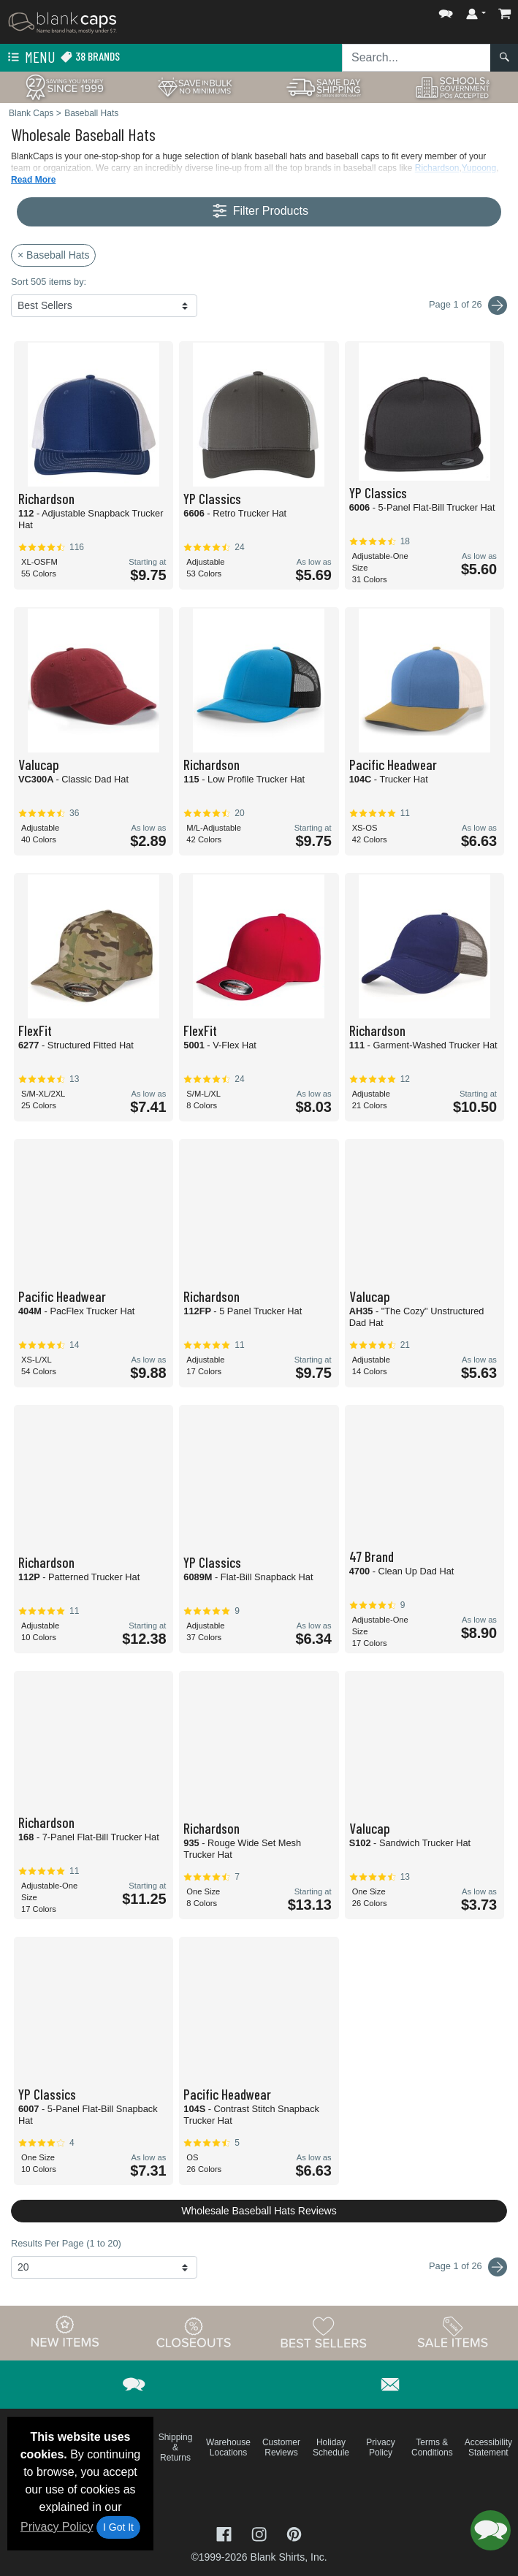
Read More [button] (33, 180)
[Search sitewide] (416, 58)
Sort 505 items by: (48, 281)
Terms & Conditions (432, 2447)
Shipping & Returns (176, 2447)
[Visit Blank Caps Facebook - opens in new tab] (225, 2532)
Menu (30, 57)
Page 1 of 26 (468, 2266)
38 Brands (90, 56)
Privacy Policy (57, 2526)
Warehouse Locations (228, 2447)
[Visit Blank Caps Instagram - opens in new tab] (260, 2532)
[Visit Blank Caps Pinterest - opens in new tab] (294, 2532)
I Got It (118, 2527)
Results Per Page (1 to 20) (66, 2243)
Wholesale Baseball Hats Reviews (258, 2211)
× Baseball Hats (53, 255)
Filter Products (259, 211)
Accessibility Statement (488, 2447)
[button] (445, 10)
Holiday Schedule (331, 2447)
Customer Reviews (281, 2447)
